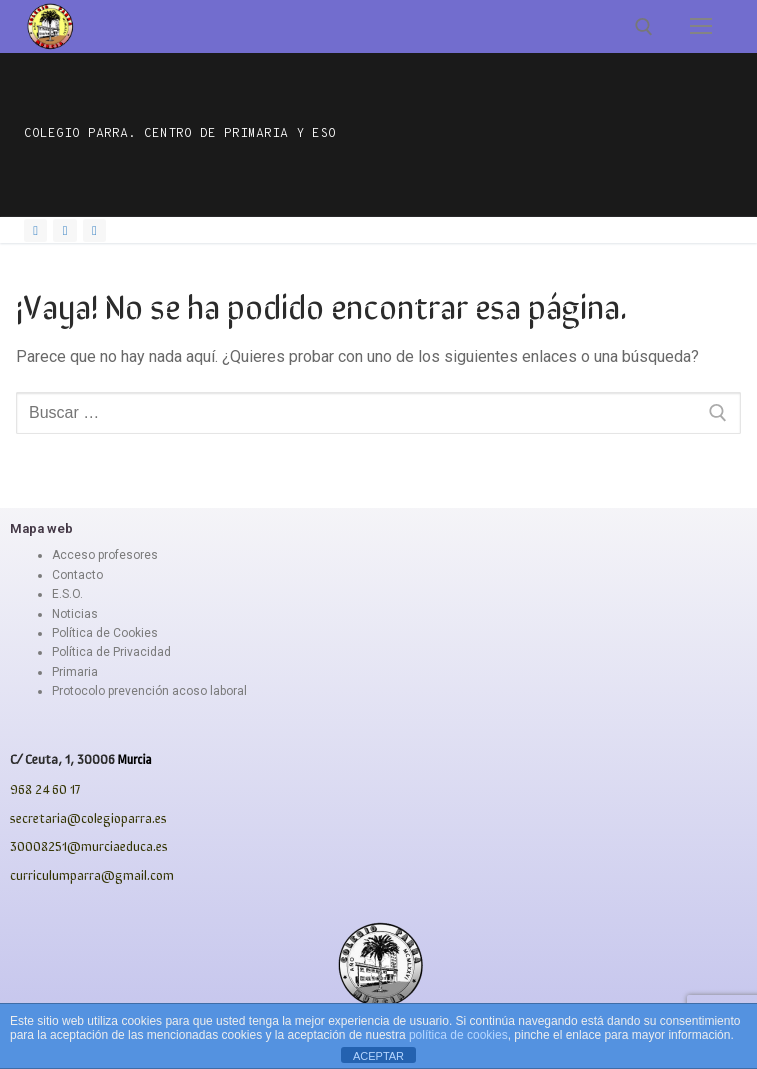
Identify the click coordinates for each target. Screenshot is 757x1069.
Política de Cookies (105, 633)
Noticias (75, 614)
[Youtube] (94, 230)
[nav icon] (701, 27)
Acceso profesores (105, 555)
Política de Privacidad (111, 652)
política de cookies (458, 1035)
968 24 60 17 (45, 788)
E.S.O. (67, 594)
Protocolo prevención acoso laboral (149, 691)
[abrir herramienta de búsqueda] (644, 27)
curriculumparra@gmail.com (92, 874)
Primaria (75, 672)
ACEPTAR (378, 1056)
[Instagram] (64, 230)
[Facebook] (35, 230)
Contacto (77, 575)
